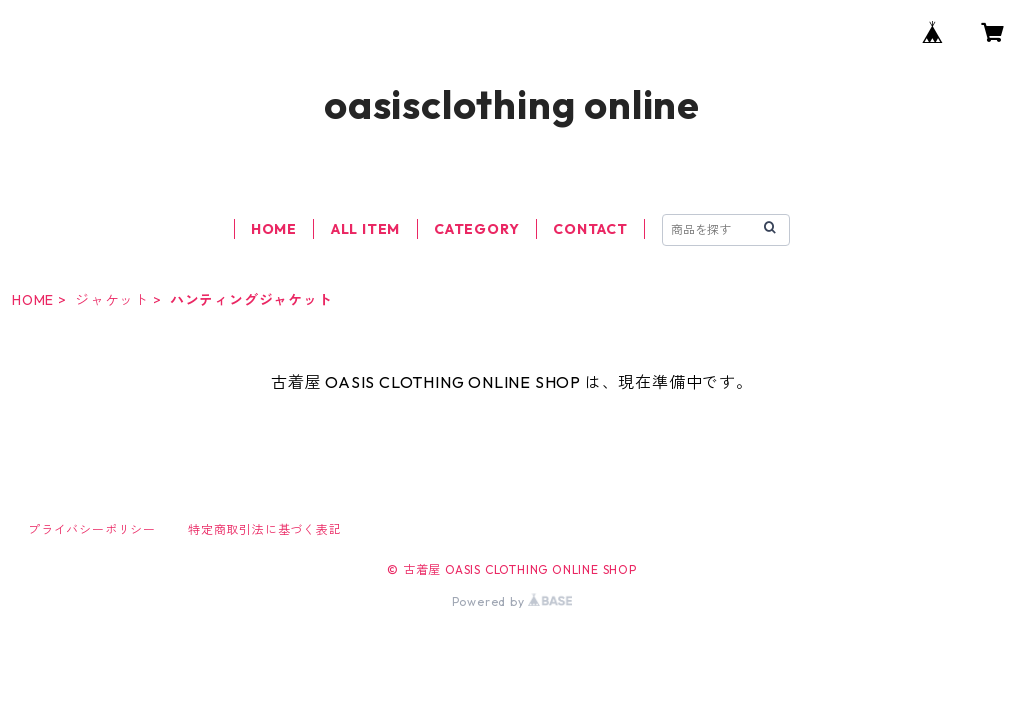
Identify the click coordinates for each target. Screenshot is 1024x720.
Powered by (512, 601)
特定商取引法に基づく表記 (265, 529)
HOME (274, 229)
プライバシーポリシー (92, 529)
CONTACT (590, 229)
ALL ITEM (365, 229)
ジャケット (112, 300)
